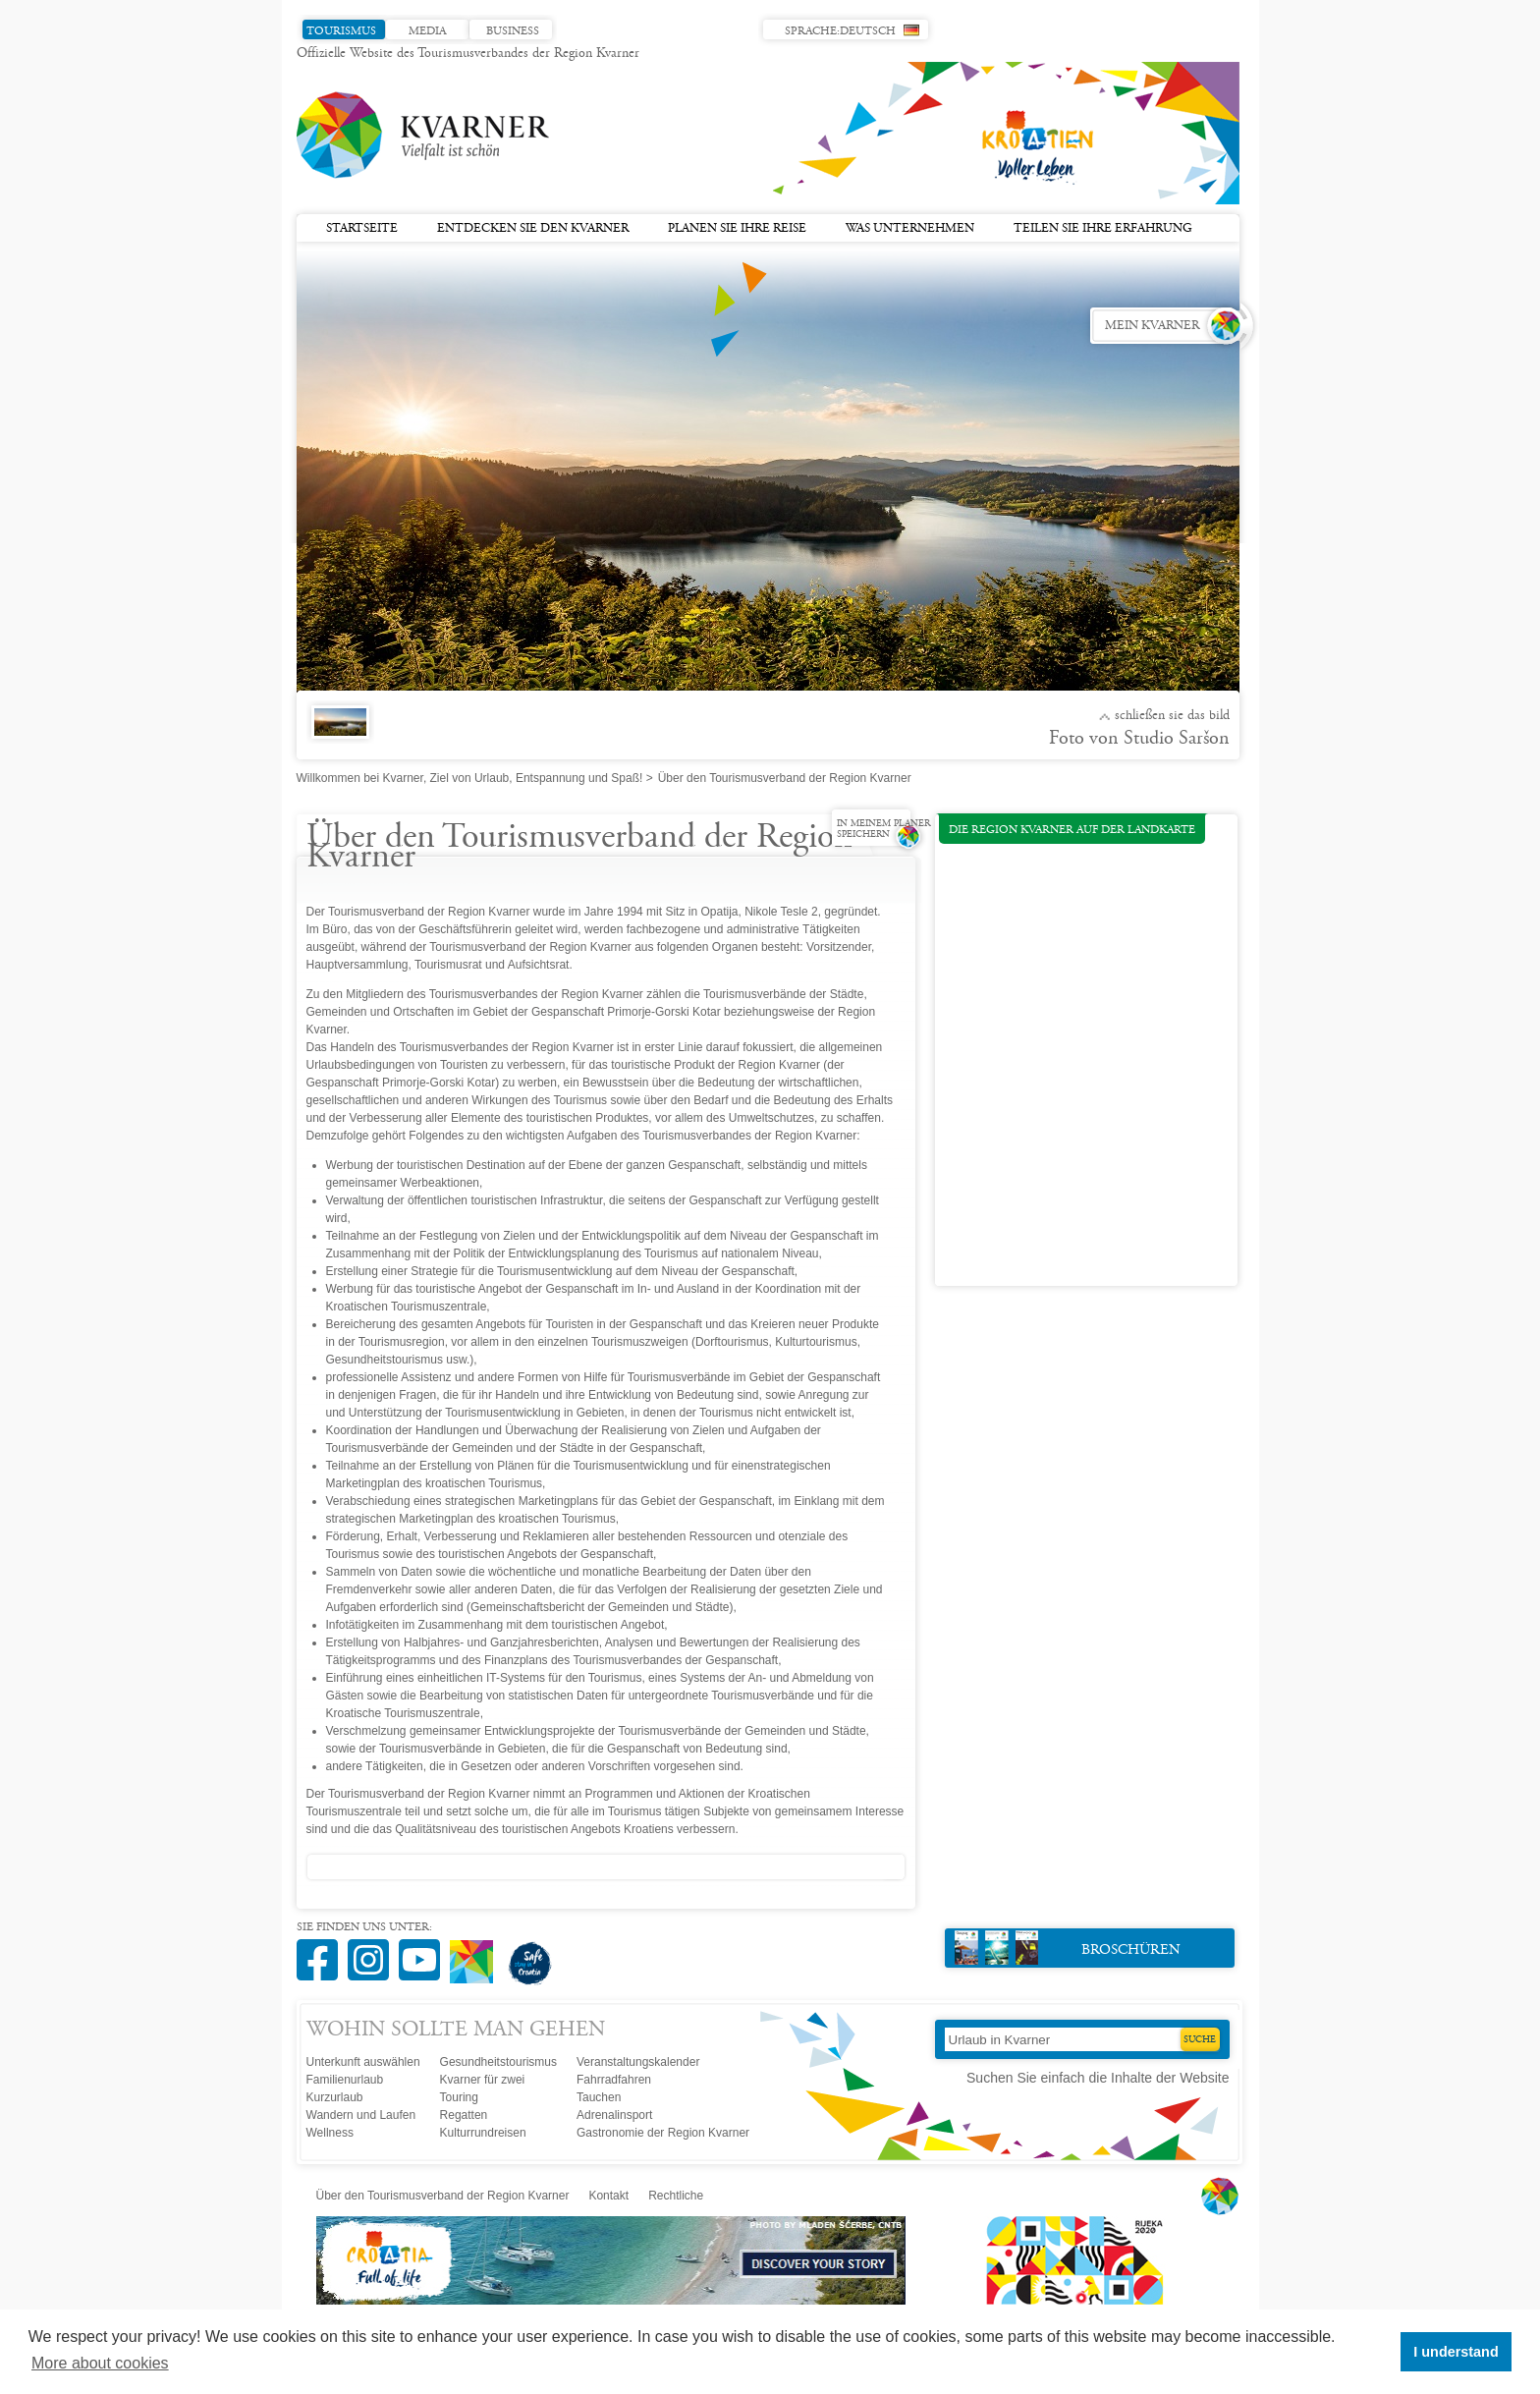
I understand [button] (1455, 2352)
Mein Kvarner (1152, 326)
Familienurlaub (345, 2080)
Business (512, 31)
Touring (459, 2097)
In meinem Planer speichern (883, 829)
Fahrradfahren (614, 2080)
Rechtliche (675, 2195)
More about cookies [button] (100, 2363)
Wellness (330, 2133)
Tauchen (599, 2097)
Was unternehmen (910, 229)
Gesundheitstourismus (498, 2062)
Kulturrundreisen (483, 2133)
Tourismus (341, 31)
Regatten (464, 2115)
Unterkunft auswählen (363, 2062)
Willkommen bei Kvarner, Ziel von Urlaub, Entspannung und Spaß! (470, 778)
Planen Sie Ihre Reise (737, 229)
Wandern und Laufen (361, 2115)
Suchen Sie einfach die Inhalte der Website (1097, 2078)
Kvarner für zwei (482, 2080)
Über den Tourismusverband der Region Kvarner (443, 2195)
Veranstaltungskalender (638, 2062)
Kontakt (608, 2195)
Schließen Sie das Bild (1172, 716)
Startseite (362, 229)
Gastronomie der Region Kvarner (663, 2133)
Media (427, 31)
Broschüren (1068, 1947)
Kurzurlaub (334, 2097)
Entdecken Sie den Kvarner (533, 229)
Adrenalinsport (614, 2115)
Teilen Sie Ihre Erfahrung (1103, 229)
